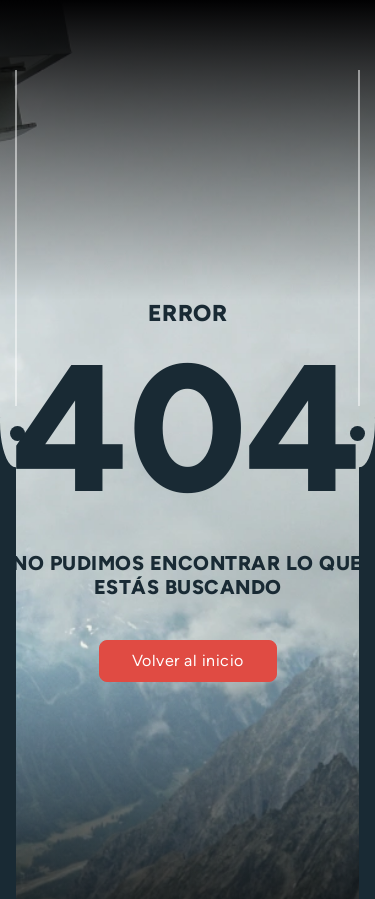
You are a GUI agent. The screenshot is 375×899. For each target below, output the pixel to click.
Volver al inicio (188, 660)
